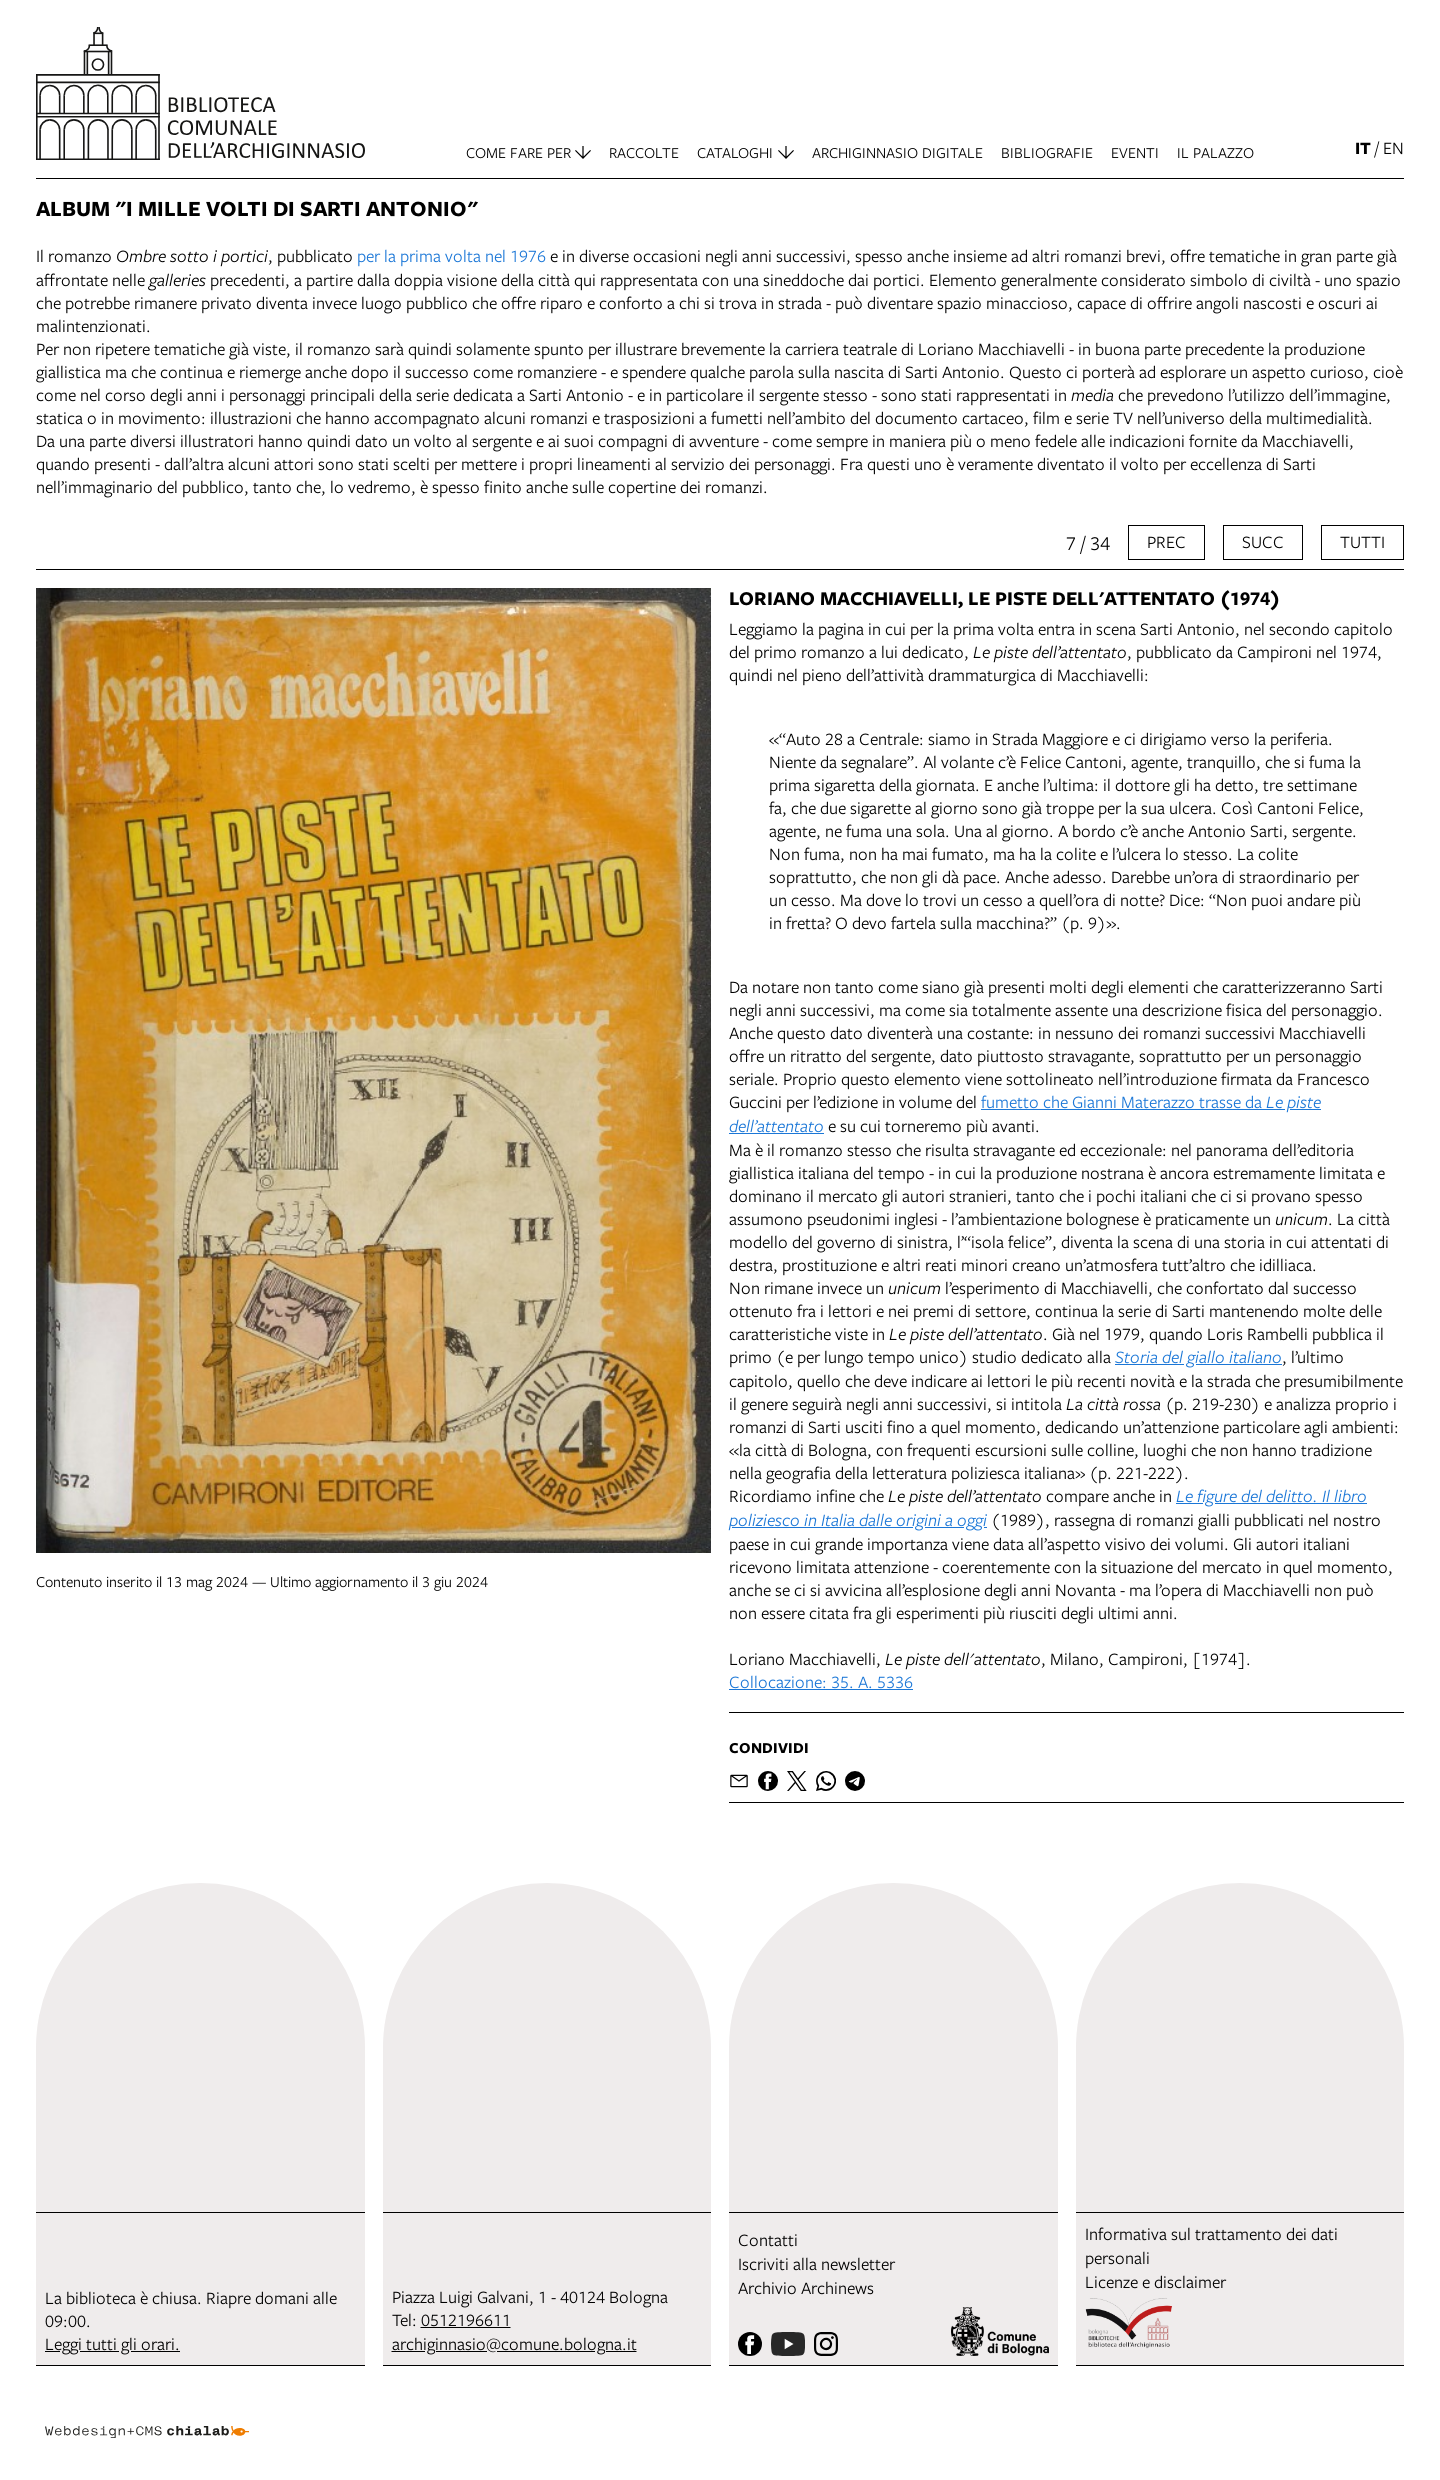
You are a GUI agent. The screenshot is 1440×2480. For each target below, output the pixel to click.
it (1363, 147)
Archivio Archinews (806, 2287)
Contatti (768, 2239)
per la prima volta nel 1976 (451, 255)
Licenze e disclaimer (1155, 2281)
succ (1263, 541)
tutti (1362, 541)
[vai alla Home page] (200, 93)
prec (1166, 541)
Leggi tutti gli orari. (112, 2343)
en (1393, 147)
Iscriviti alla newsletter (816, 2263)
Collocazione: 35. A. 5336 (821, 1681)
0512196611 (466, 2319)
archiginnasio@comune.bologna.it (514, 2343)
